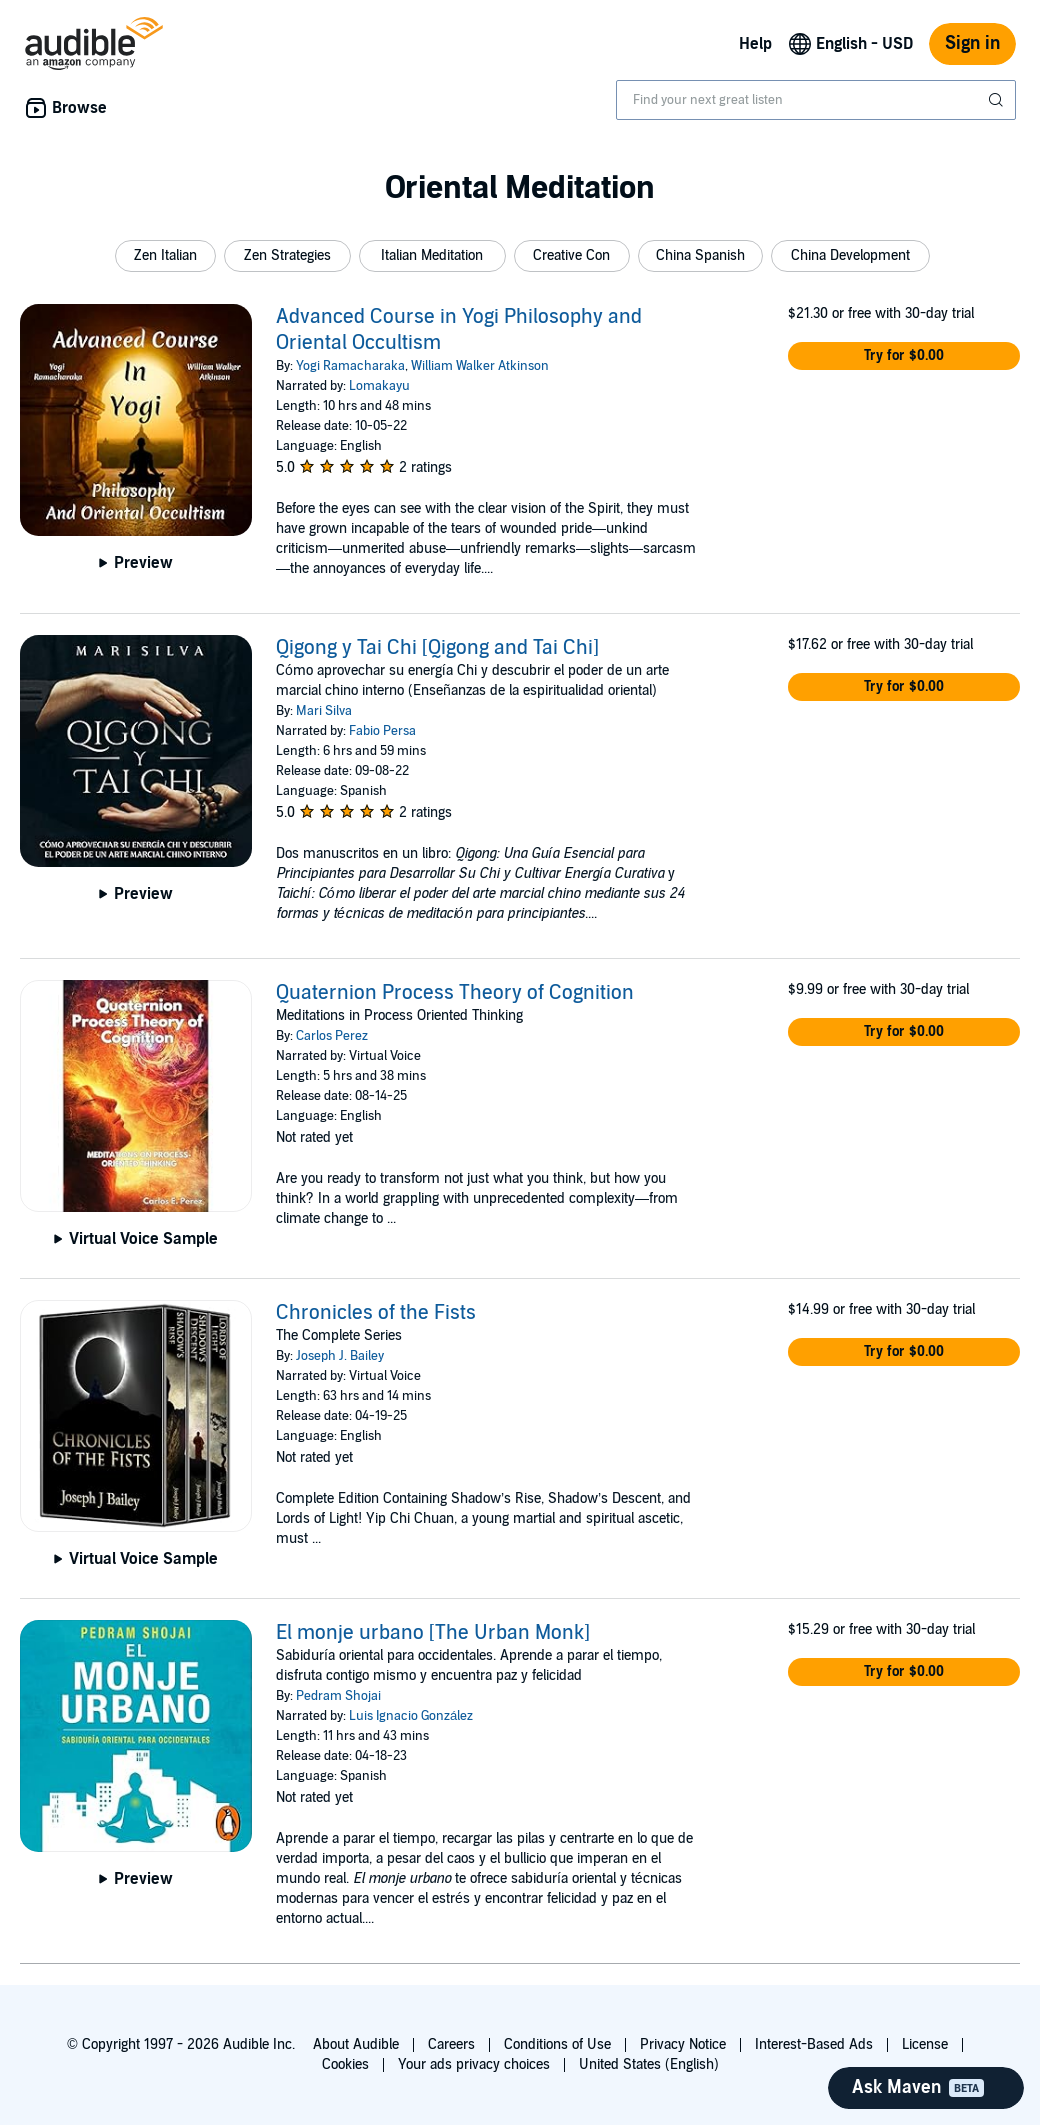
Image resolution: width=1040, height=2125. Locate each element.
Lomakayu (379, 386)
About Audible (356, 2044)
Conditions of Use (557, 2044)
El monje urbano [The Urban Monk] (433, 1633)
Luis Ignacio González (411, 1716)
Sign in (972, 43)
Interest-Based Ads (814, 2044)
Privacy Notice (683, 2044)
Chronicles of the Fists (376, 1313)
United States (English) (649, 2064)
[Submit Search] (998, 100)
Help (755, 44)
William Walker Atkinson (480, 366)
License (925, 2044)
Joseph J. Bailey (340, 1356)
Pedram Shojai (338, 1696)
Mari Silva (324, 711)
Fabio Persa (382, 731)
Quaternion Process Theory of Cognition (455, 993)
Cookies (345, 2064)
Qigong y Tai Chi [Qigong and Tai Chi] (437, 648)
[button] (165, 256)
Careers (451, 2044)
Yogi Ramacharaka (350, 366)
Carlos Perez (332, 1036)
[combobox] (816, 100)
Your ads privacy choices (474, 2064)
